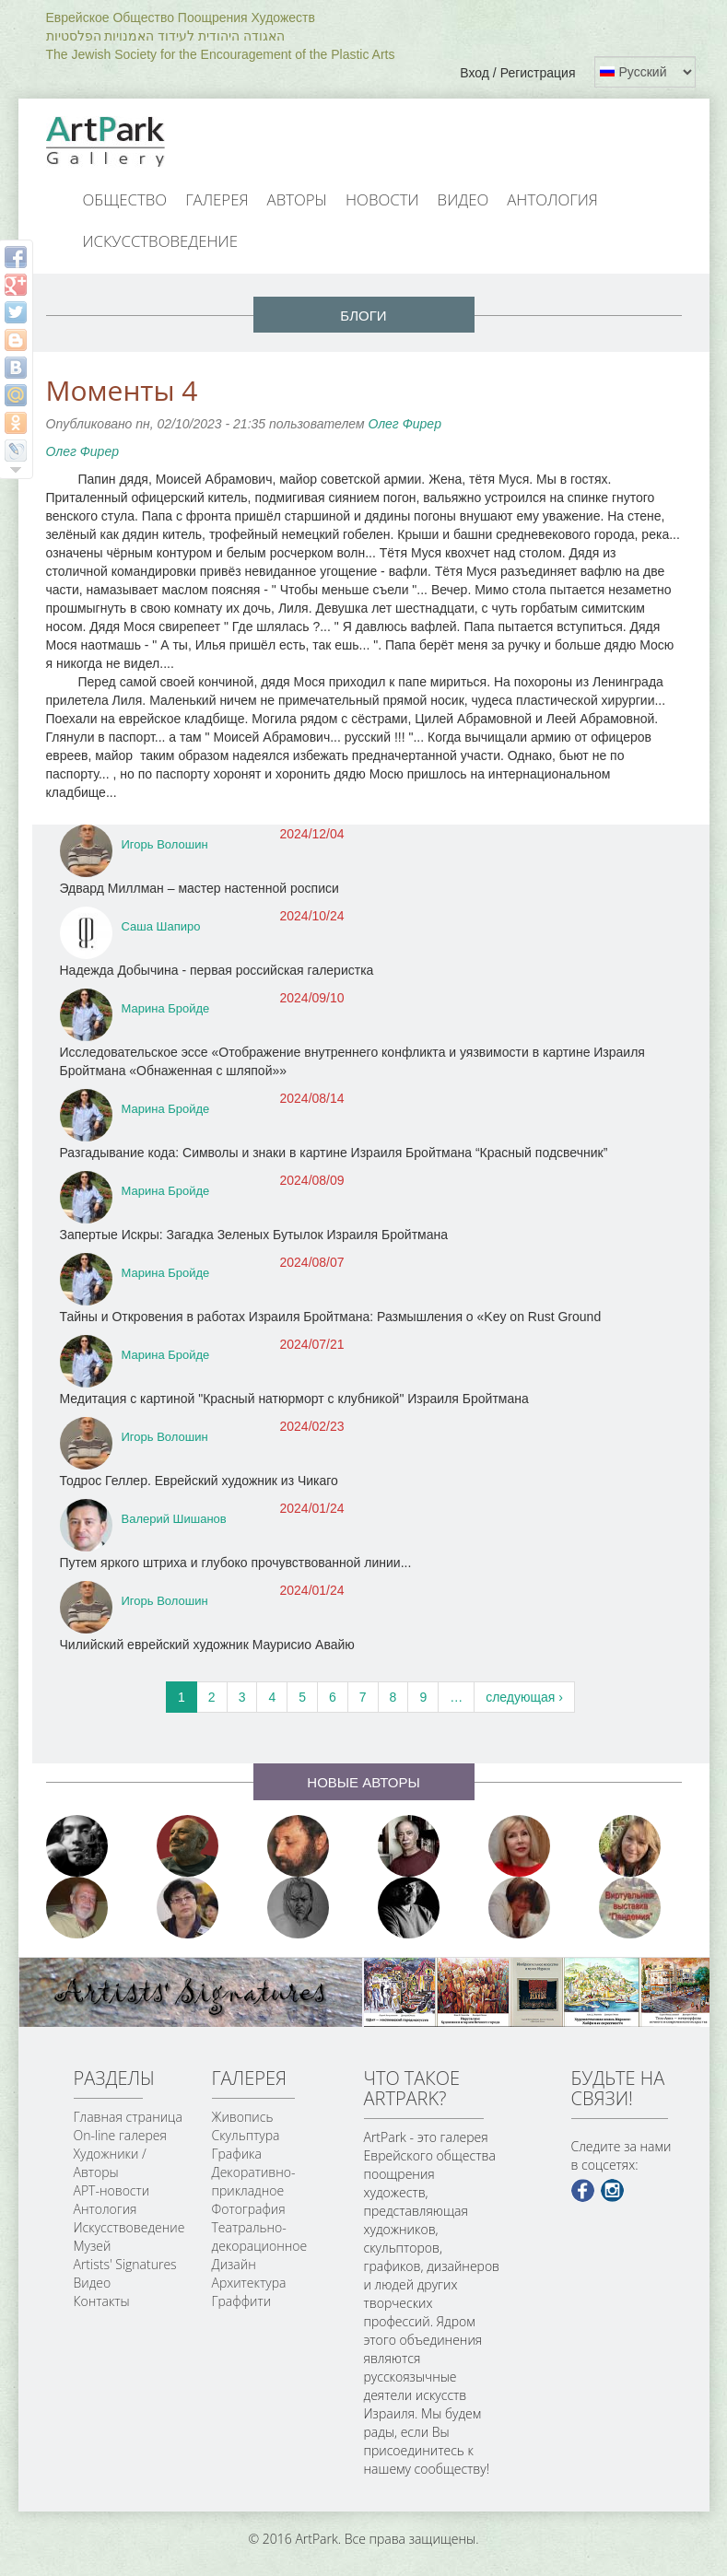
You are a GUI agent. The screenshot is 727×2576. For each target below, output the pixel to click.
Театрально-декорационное (260, 2236)
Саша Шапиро (161, 926)
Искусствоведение (160, 241)
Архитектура (249, 2282)
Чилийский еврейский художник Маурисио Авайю (207, 1644)
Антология (552, 199)
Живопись (243, 2116)
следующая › (524, 1697)
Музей (92, 2245)
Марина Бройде (166, 1008)
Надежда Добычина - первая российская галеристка (217, 970)
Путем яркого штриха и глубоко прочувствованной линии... (236, 1562)
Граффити (242, 2301)
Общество (125, 199)
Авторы (297, 199)
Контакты (102, 2301)
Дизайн (234, 2264)
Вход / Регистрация (517, 72)
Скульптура (246, 2135)
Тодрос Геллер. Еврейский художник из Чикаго (199, 1480)
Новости (382, 199)
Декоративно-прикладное (254, 2181)
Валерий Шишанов (174, 1519)
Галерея (216, 199)
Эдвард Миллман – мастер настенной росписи (199, 888)
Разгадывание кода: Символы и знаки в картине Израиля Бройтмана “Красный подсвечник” (334, 1152)
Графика (237, 2153)
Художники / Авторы (110, 2163)
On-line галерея (120, 2135)
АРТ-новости (112, 2190)
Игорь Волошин (165, 844)
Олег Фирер (404, 423)
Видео (463, 199)
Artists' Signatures (125, 2264)
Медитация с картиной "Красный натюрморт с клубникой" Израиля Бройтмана (294, 1398)
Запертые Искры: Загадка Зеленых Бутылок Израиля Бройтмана (254, 1234)
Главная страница (128, 2116)
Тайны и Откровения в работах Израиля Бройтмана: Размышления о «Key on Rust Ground (331, 1316)
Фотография (249, 2209)
